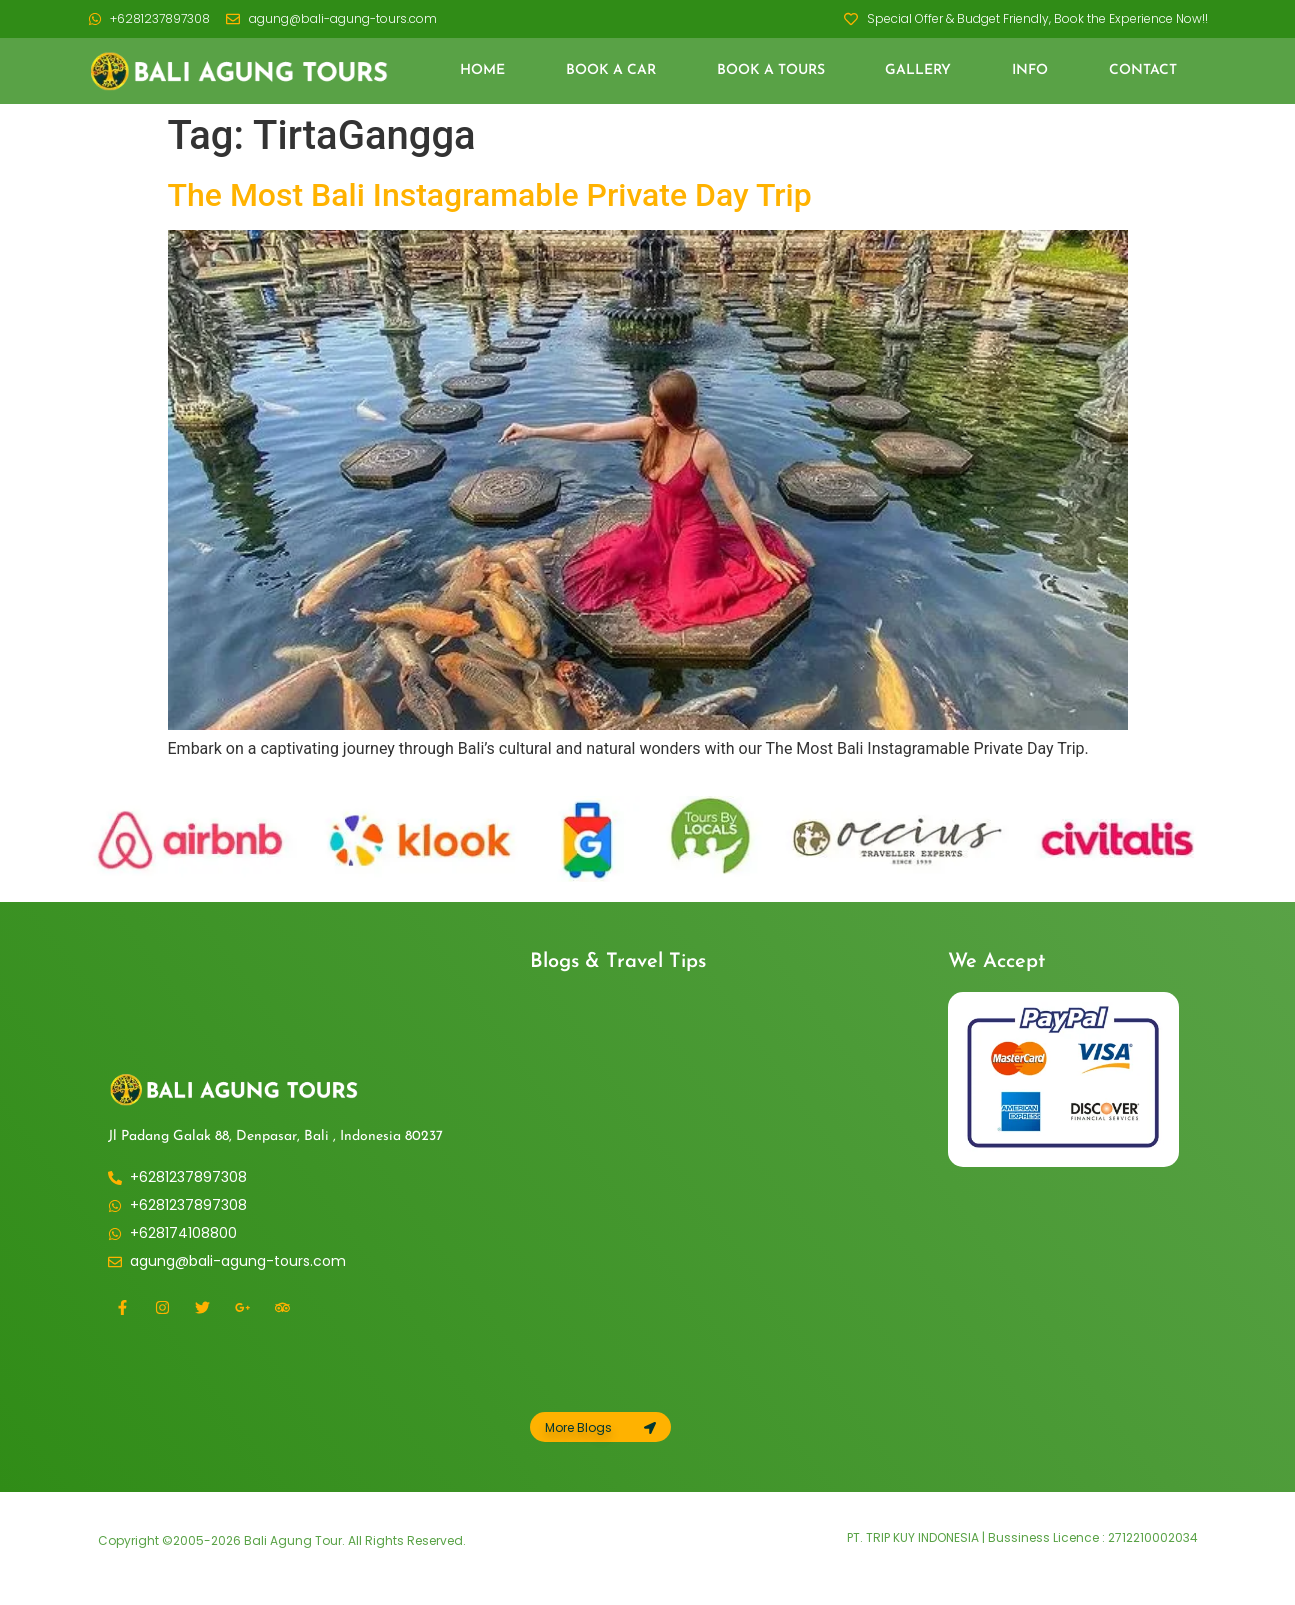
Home (482, 70)
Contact (1143, 70)
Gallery (918, 70)
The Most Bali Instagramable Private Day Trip (490, 195)
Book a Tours (771, 70)
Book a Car (611, 70)
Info (1030, 70)
